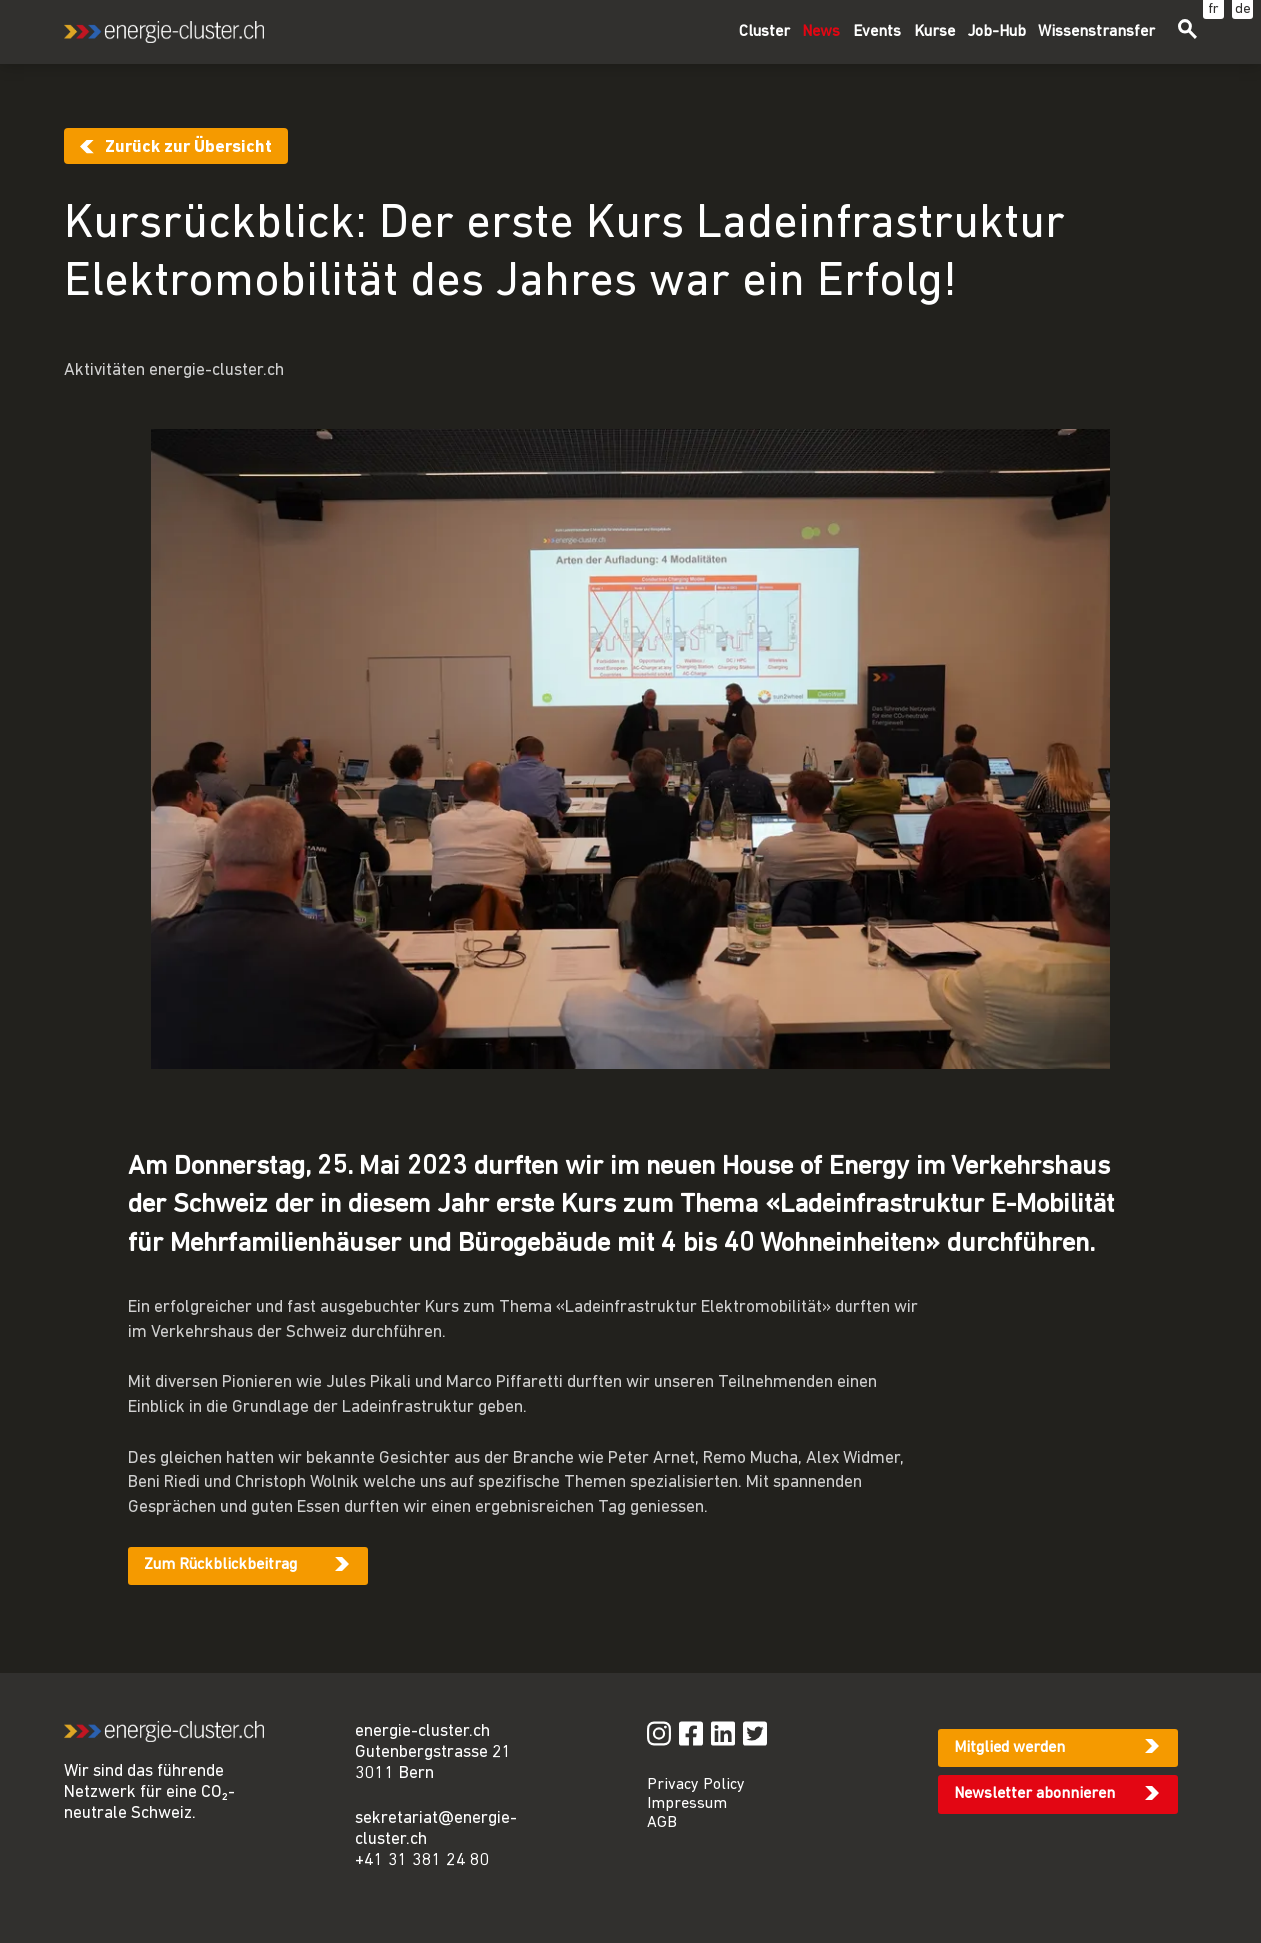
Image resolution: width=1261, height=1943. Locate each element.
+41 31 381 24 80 (422, 1860)
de (1243, 9)
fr (1213, 9)
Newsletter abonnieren (1034, 1794)
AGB (662, 1823)
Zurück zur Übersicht (188, 147)
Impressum (687, 1804)
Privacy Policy (696, 1785)
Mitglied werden (1009, 1748)
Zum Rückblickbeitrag (220, 1565)
